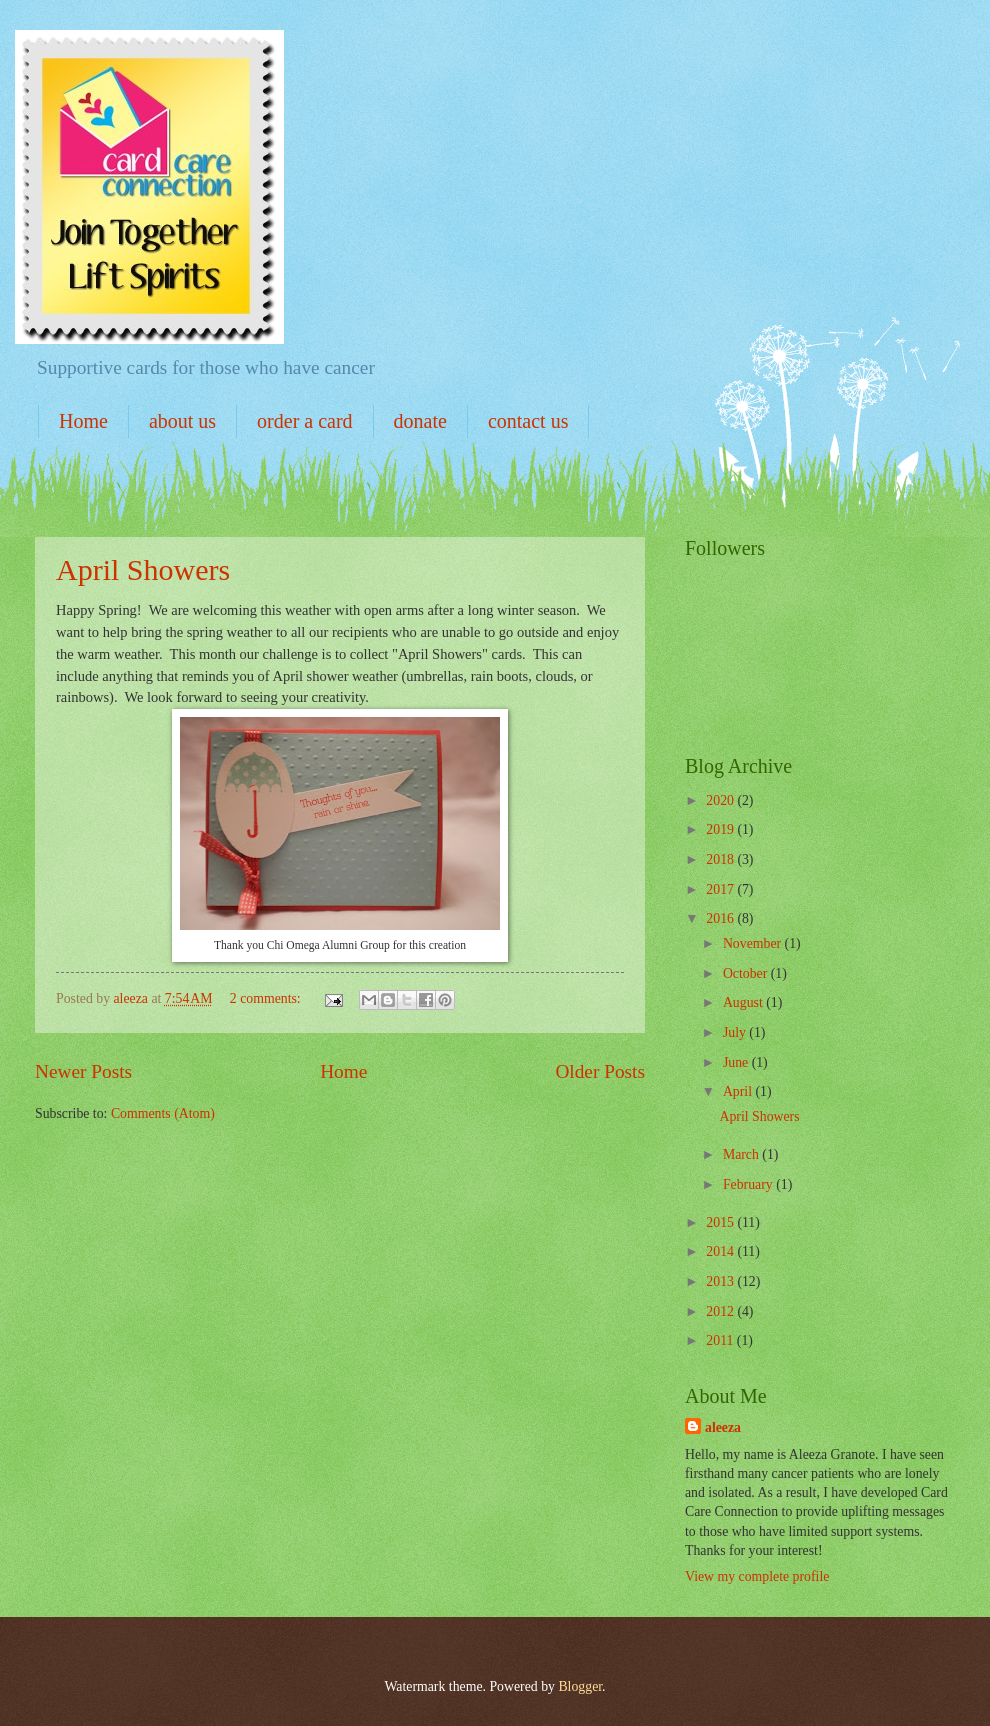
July (736, 1032)
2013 (721, 1281)
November (754, 943)
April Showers (143, 569)
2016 (721, 918)
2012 (721, 1311)
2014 (721, 1251)
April (739, 1091)
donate (420, 421)
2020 (721, 800)
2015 (721, 1222)
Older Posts (600, 1071)
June (737, 1062)
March (742, 1154)
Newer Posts (83, 1071)
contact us (528, 421)
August (744, 1002)
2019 (721, 829)
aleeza (723, 1427)
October (747, 973)
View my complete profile (757, 1576)
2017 (721, 889)
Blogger (580, 1686)
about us (182, 421)
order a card (305, 421)
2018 (721, 859)
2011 (721, 1340)
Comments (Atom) (163, 1113)
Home (83, 421)
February (749, 1184)
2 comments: (267, 998)
